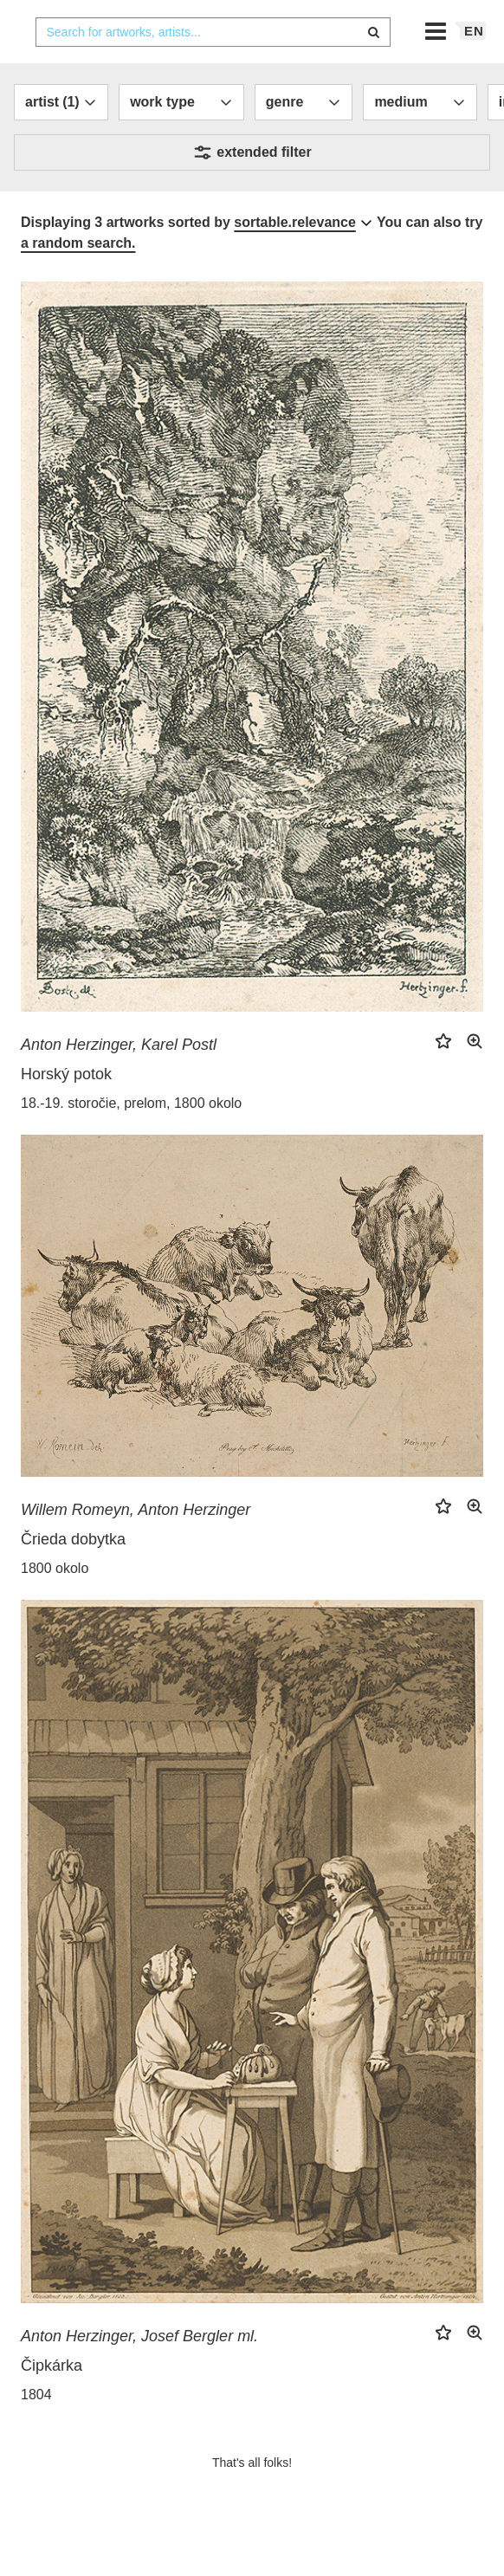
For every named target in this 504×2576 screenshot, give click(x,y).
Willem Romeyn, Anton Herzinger (135, 1544)
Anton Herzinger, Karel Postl (118, 1079)
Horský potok (66, 1108)
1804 (36, 2429)
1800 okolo (54, 1602)
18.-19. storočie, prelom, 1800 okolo (131, 1137)
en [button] (474, 65)
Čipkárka (51, 2400)
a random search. (78, 277)
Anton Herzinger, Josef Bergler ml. (139, 2370)
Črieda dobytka (73, 1573)
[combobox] (213, 66)
